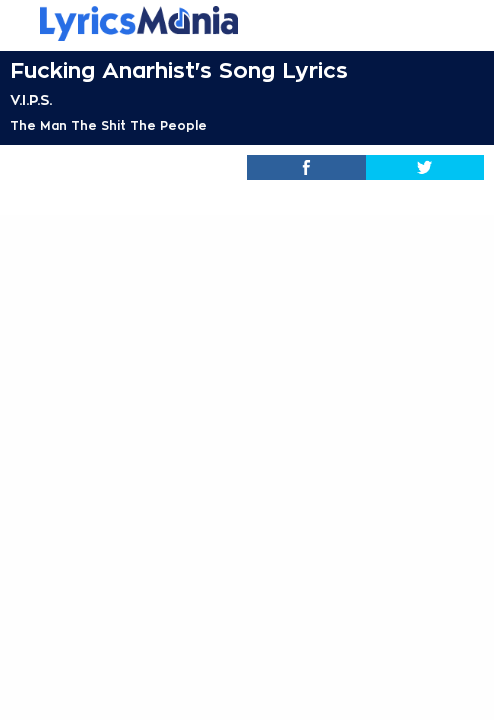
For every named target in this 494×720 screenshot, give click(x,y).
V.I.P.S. (31, 100)
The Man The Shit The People (108, 126)
